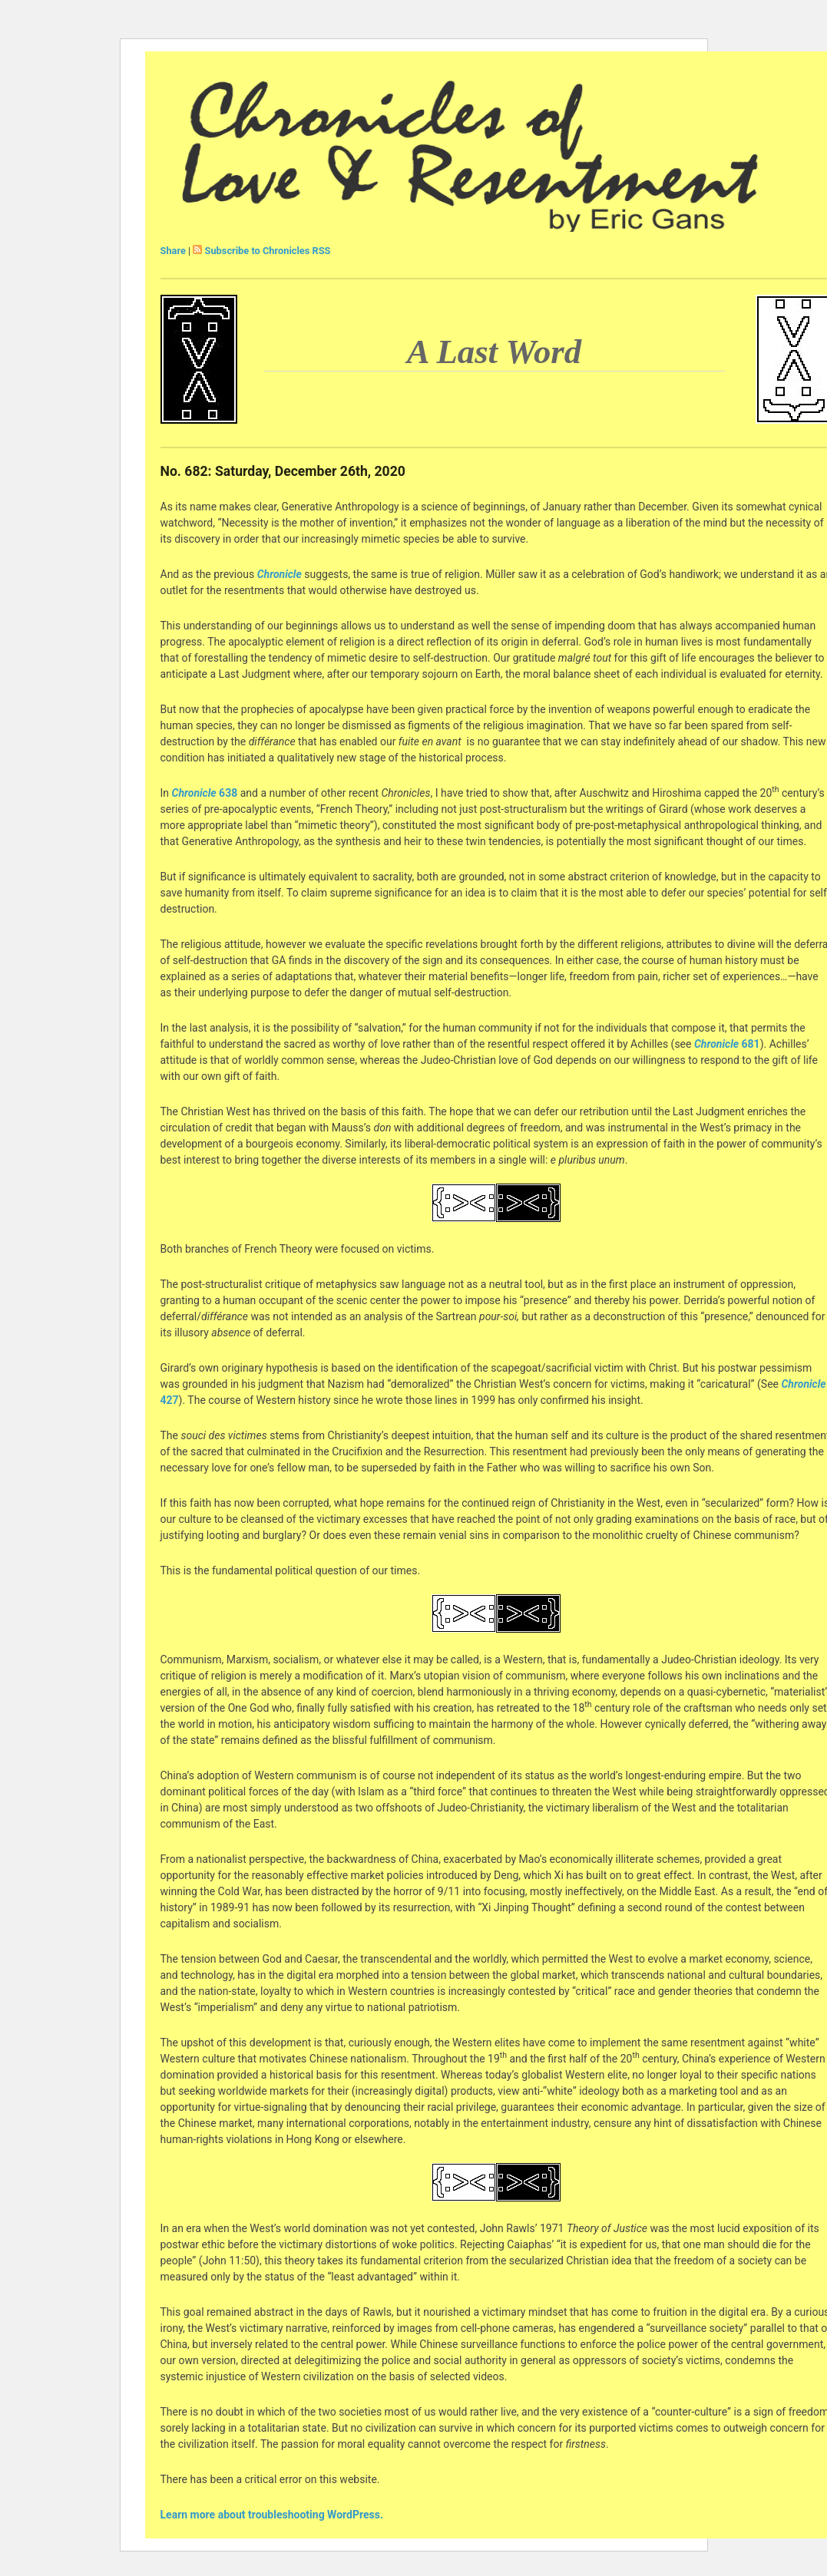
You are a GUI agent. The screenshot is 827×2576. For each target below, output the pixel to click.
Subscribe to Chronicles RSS (268, 250)
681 (727, 1044)
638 (203, 793)
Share (173, 250)
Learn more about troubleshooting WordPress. (271, 2514)
